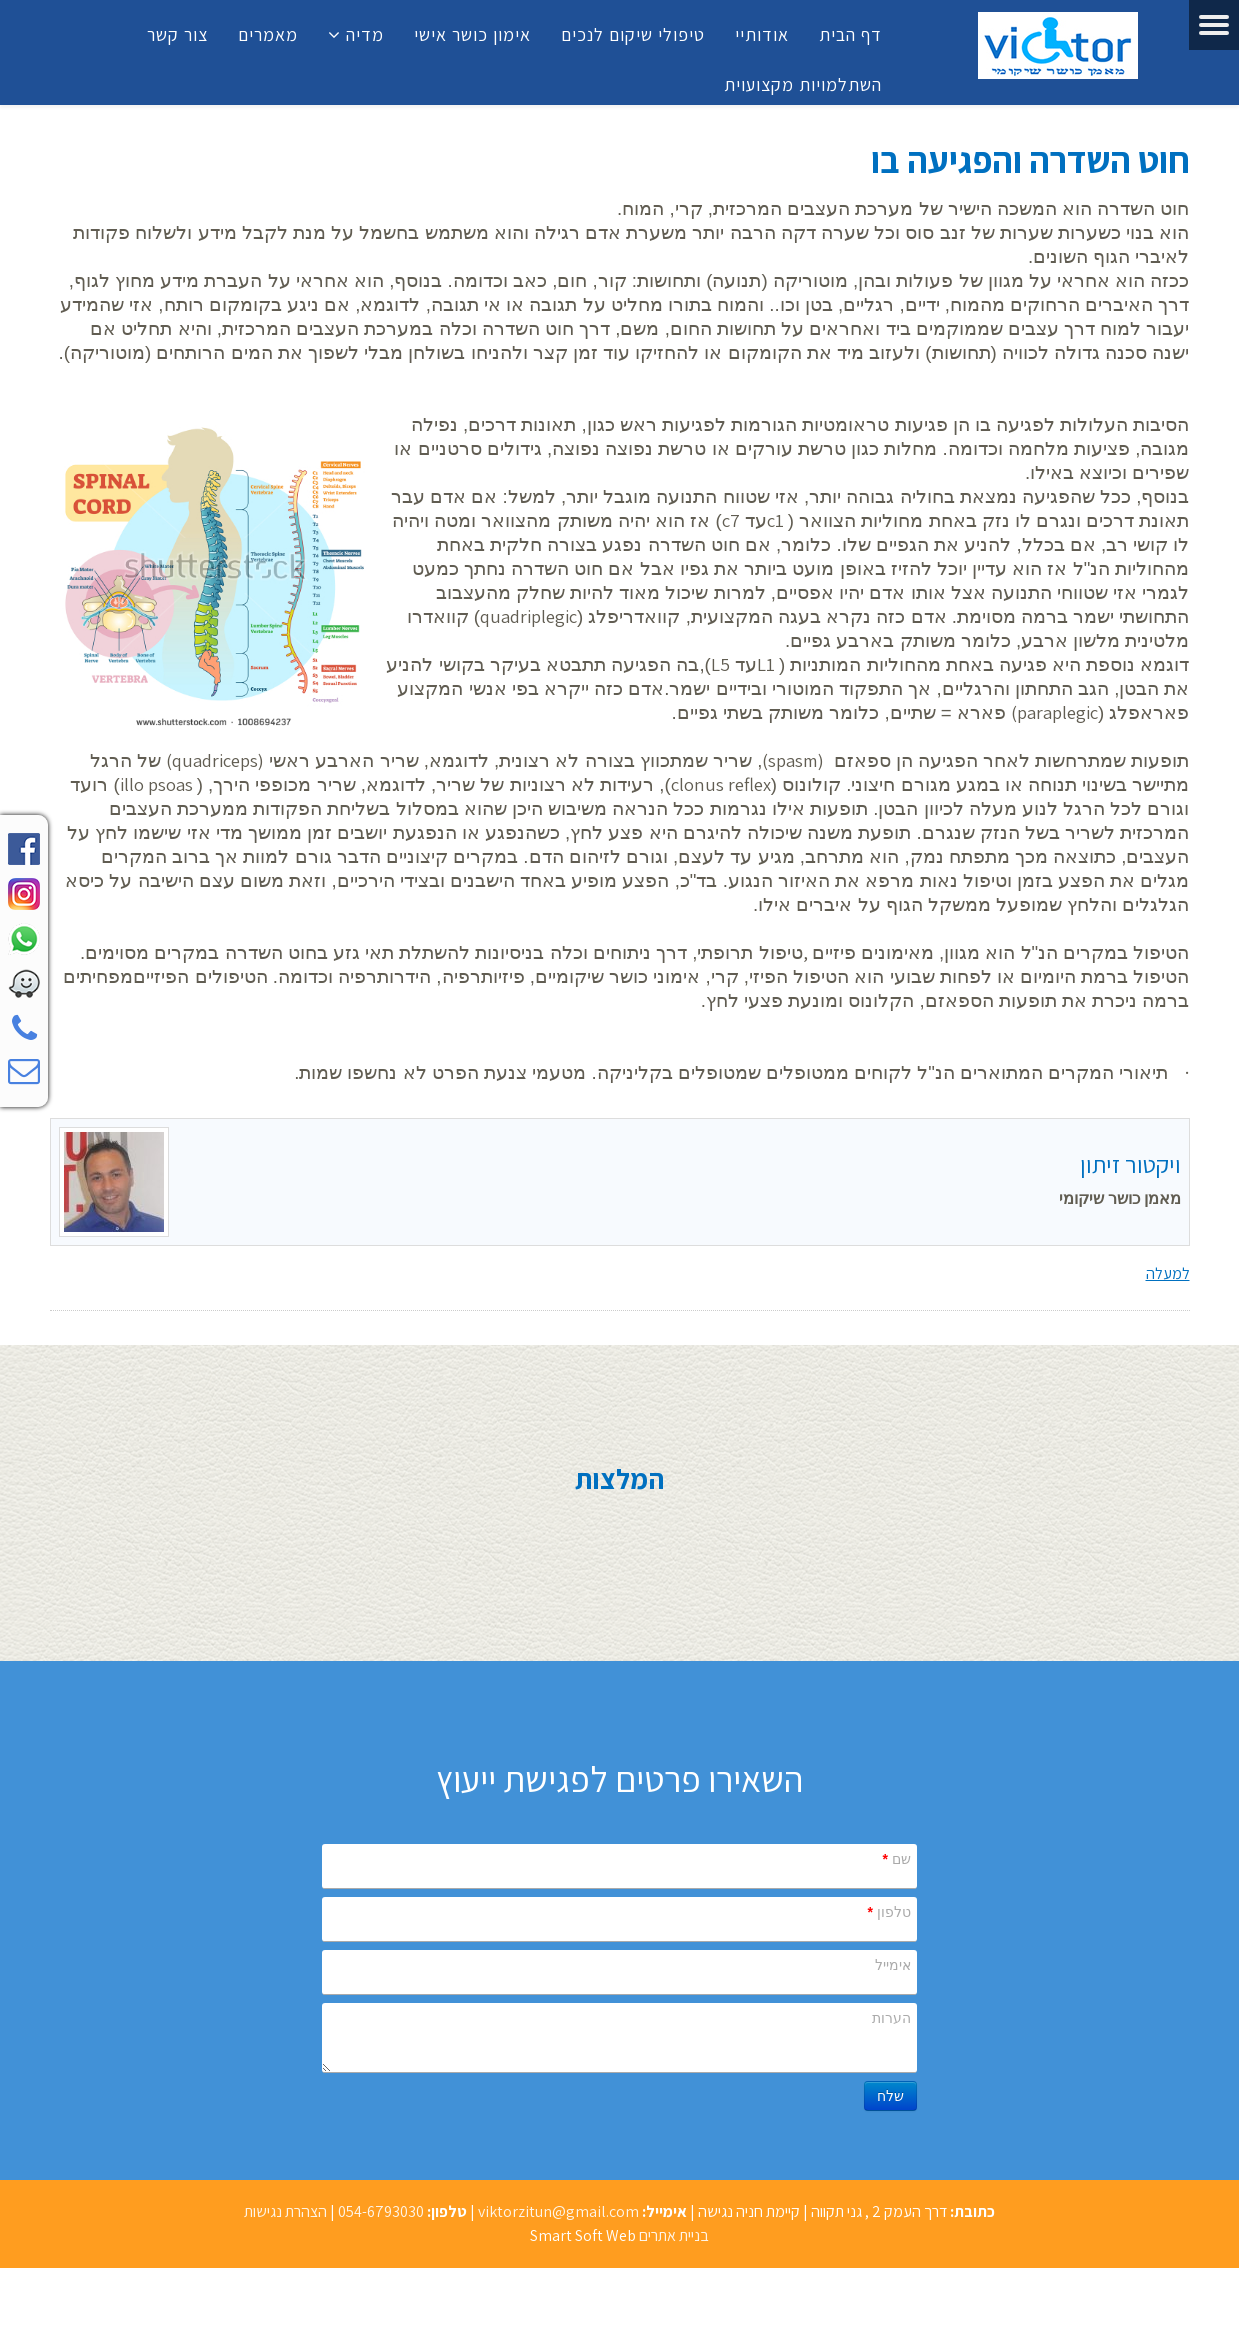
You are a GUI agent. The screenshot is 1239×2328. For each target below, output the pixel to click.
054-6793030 (381, 2211)
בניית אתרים (674, 2235)
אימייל (893, 1965)
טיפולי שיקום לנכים (633, 34)
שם (896, 1859)
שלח (890, 2096)
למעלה (1168, 1273)
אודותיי (762, 34)
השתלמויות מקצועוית (803, 84)
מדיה (365, 34)
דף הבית (850, 34)
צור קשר (177, 34)
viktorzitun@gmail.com (558, 2211)
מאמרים (268, 34)
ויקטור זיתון (1130, 1164)
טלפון (888, 1912)
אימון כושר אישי (472, 34)
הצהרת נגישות (285, 2211)
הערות (891, 2018)
